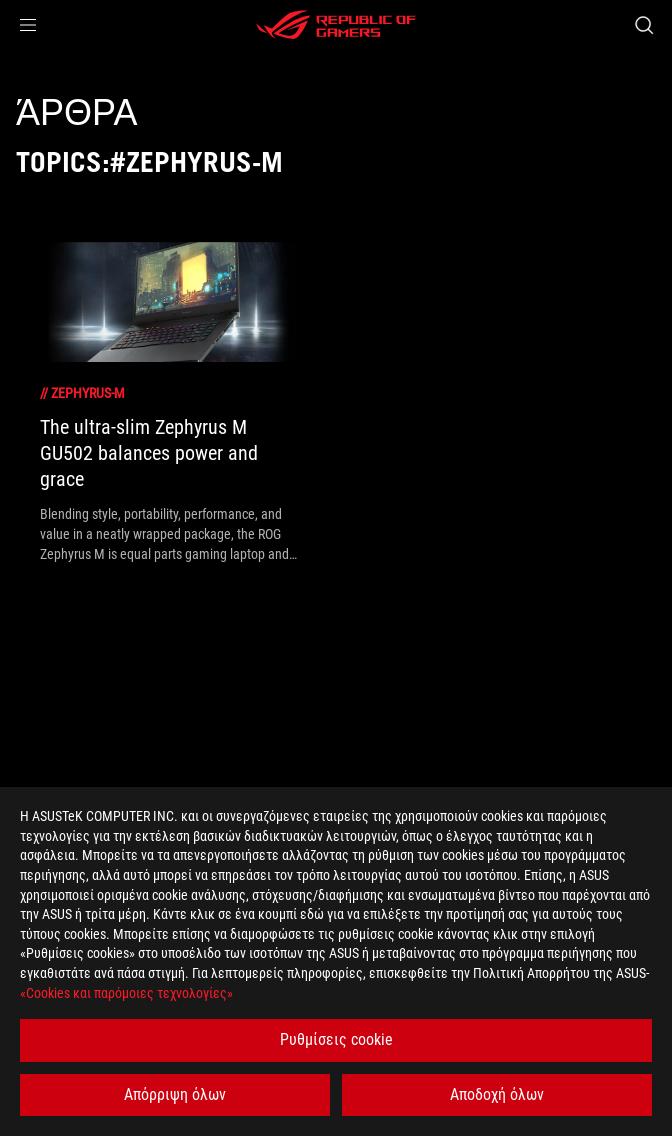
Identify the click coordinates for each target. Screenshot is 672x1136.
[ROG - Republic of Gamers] (336, 25)
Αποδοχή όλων (497, 1094)
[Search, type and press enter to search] (643, 25)
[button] (28, 25)
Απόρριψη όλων (175, 1094)
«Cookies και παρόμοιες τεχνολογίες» (126, 993)
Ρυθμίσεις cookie (336, 1039)
